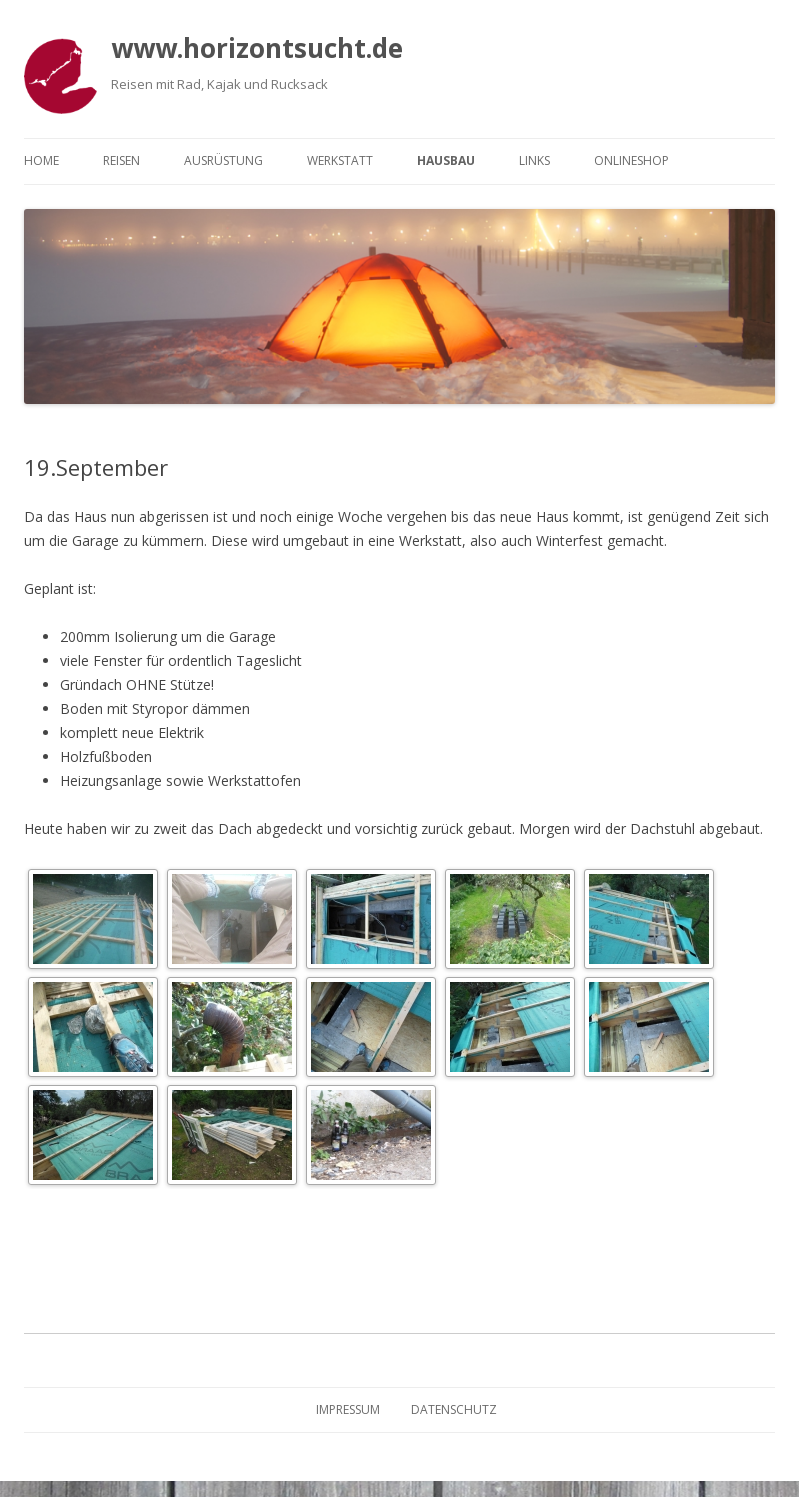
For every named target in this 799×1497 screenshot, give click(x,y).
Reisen (121, 160)
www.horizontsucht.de (257, 48)
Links (534, 160)
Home (41, 160)
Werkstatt (340, 160)
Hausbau (446, 160)
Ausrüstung (223, 160)
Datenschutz (454, 1409)
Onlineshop (631, 160)
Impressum (348, 1409)
